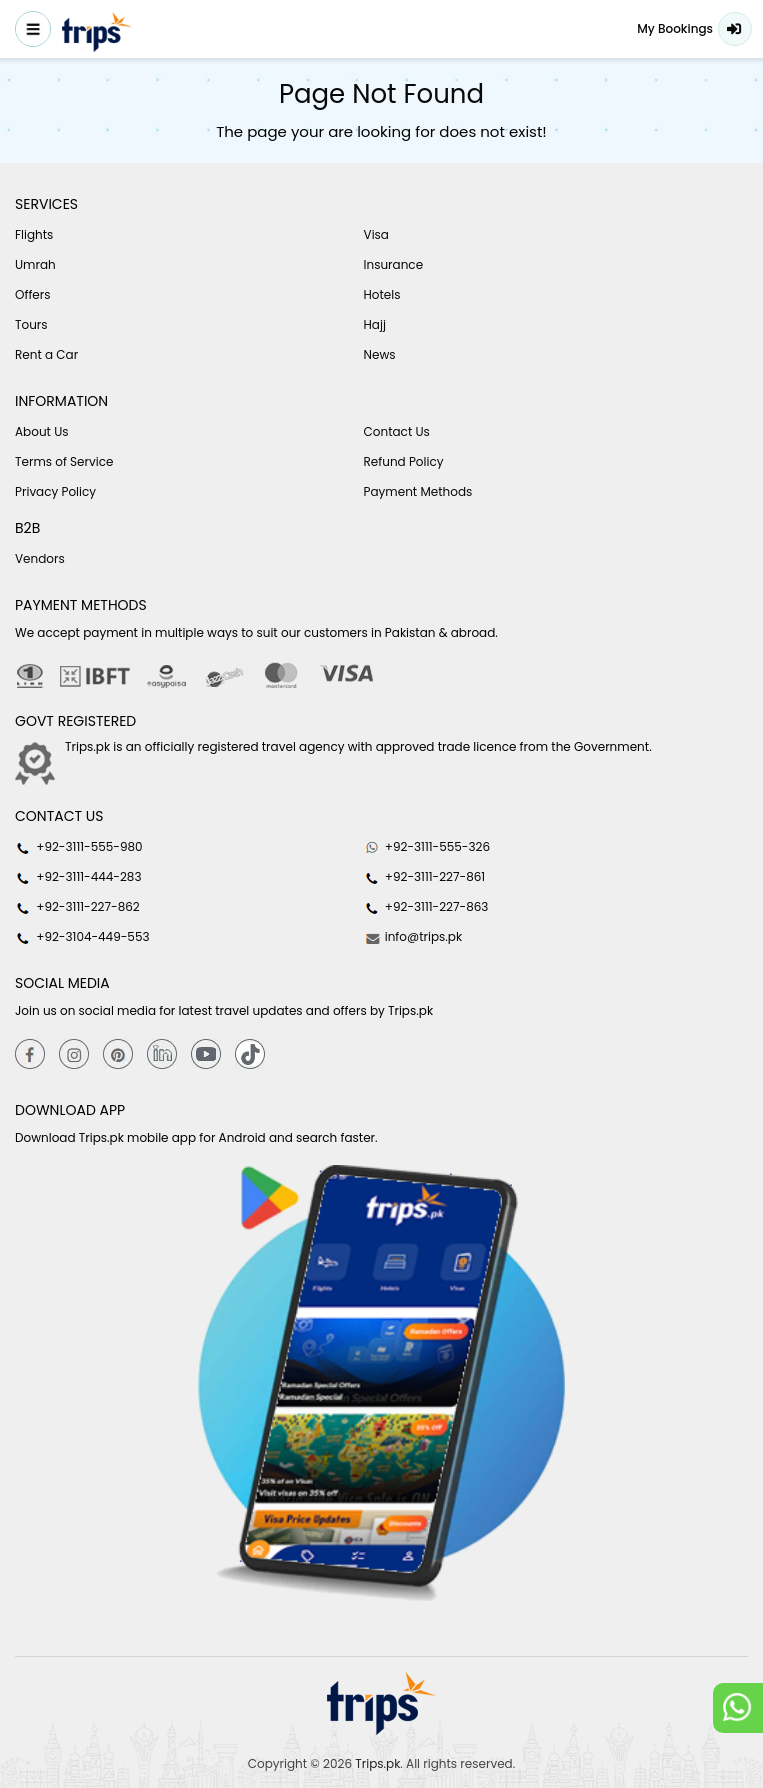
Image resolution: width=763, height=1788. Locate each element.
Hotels (382, 294)
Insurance (394, 264)
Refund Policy (404, 461)
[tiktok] (250, 1053)
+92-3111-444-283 (78, 877)
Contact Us (397, 431)
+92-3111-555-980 (79, 847)
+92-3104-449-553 (82, 937)
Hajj (375, 324)
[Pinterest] (118, 1053)
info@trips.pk (413, 937)
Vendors (40, 558)
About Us (42, 431)
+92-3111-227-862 (77, 907)
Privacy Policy (55, 491)
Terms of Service (64, 461)
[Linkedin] (162, 1053)
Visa (376, 234)
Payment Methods (418, 491)
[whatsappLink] (738, 1708)
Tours (31, 324)
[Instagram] (74, 1053)
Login (735, 29)
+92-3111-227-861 (425, 877)
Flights (34, 234)
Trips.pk (377, 1763)
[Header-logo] (97, 32)
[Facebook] (30, 1053)
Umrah (35, 264)
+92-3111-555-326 (427, 847)
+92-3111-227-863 (426, 907)
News (380, 354)
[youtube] (206, 1053)
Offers (33, 294)
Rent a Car (46, 354)
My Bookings (675, 28)
